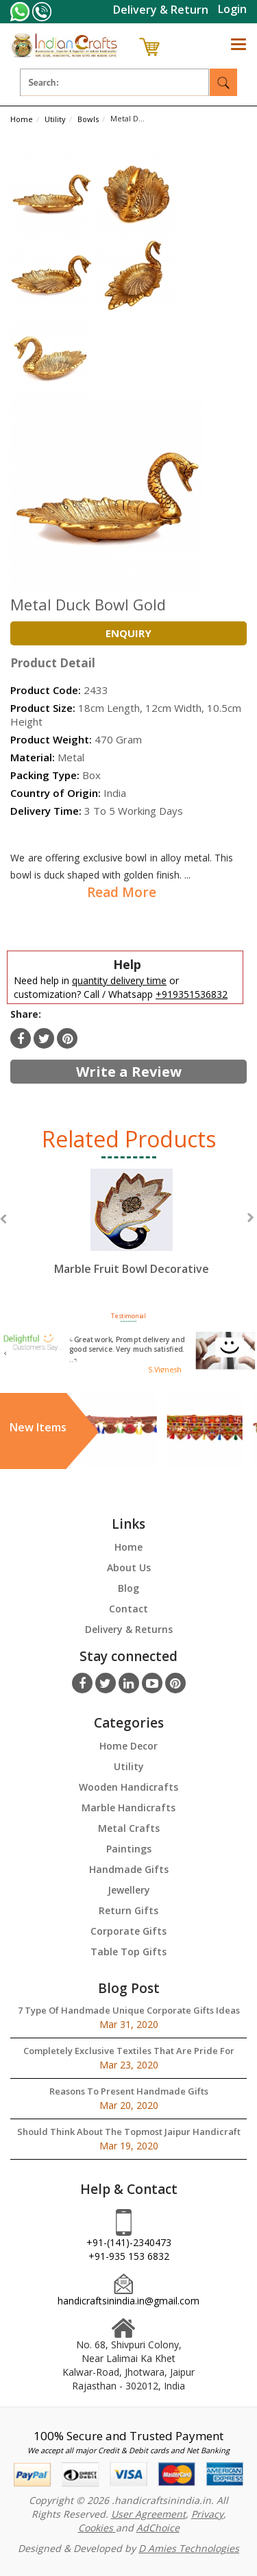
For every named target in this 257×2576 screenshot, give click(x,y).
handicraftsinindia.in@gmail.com (128, 2300)
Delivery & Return (160, 9)
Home (128, 1546)
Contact (128, 1608)
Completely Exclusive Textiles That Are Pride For (128, 2050)
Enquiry (128, 633)
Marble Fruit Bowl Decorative (131, 1268)
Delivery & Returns (129, 1629)
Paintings (128, 1848)
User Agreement (148, 2513)
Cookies (97, 2527)
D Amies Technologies (188, 2548)
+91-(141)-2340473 (128, 2242)
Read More (121, 892)
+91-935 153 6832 (128, 2256)
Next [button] (250, 1217)
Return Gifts (128, 1910)
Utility (129, 1766)
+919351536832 (192, 994)
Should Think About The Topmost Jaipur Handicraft (129, 2131)
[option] (131, 1235)
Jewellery (129, 1889)
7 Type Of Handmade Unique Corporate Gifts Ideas (129, 2010)
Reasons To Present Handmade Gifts (128, 2091)
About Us (129, 1567)
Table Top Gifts (128, 1951)
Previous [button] (3, 1219)
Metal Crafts (129, 1828)
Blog (128, 1588)
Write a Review (129, 1071)
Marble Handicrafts (128, 1807)
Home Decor (128, 1745)
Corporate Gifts (128, 1930)
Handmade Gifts (129, 1869)
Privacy (207, 2513)
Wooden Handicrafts (128, 1786)
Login (232, 8)
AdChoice (158, 2527)
